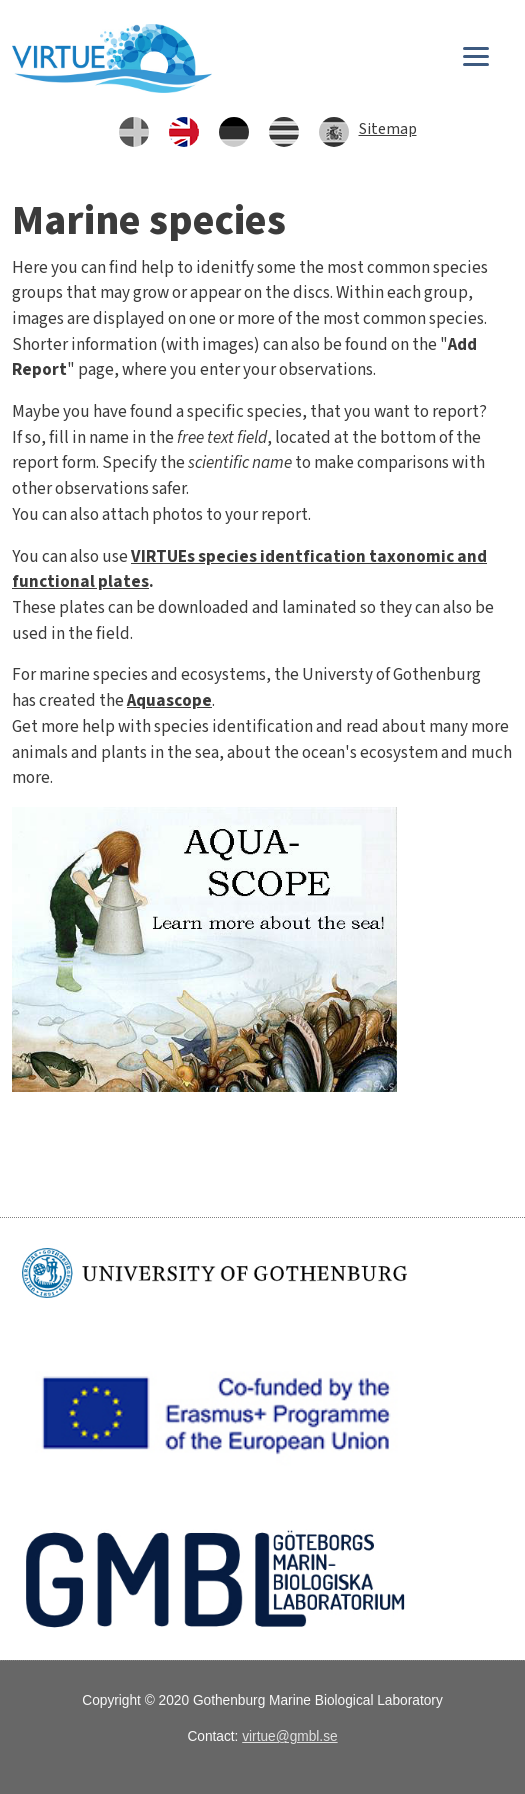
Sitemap (388, 129)
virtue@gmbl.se (289, 1736)
